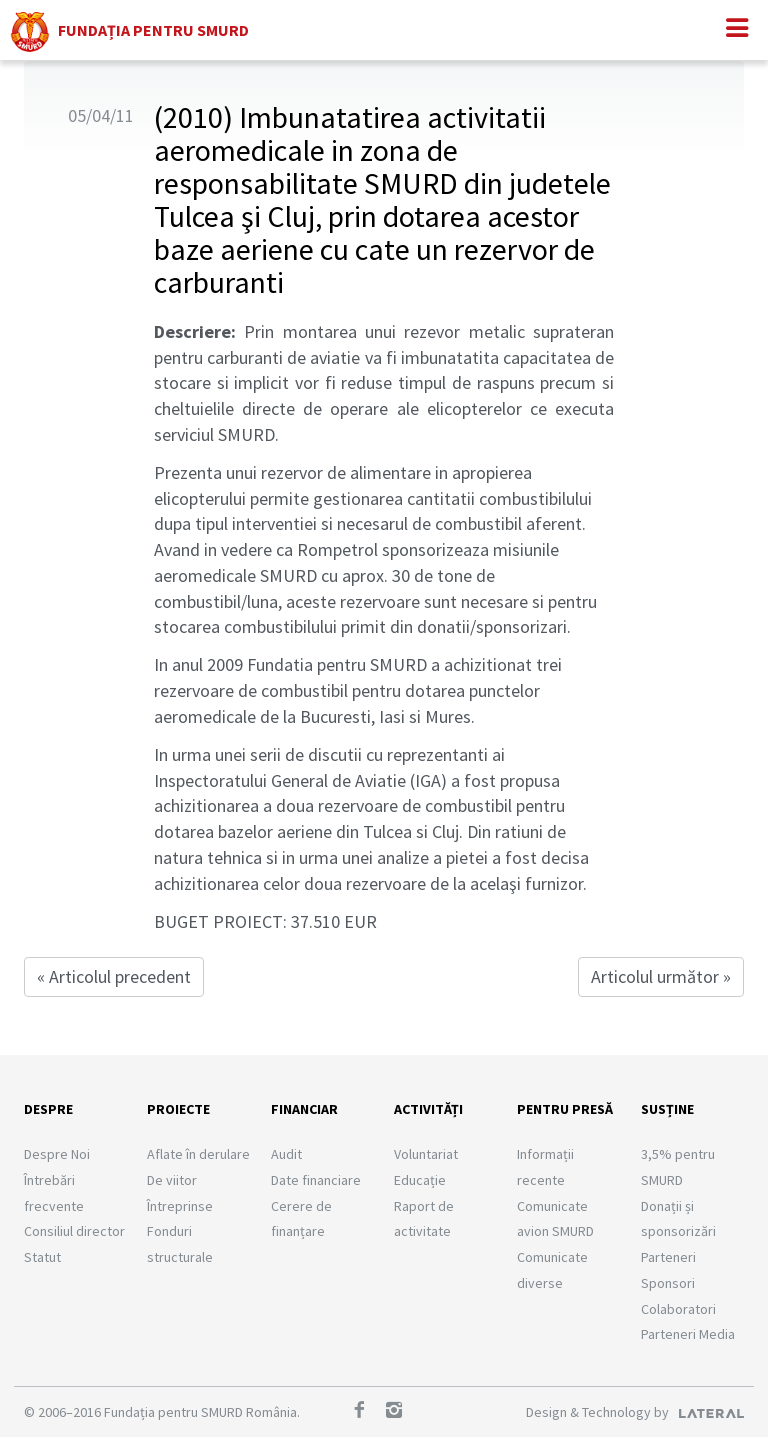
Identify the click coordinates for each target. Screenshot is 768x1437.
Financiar (304, 1109)
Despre (48, 1109)
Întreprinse (180, 1206)
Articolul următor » (661, 976)
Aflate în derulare (198, 1154)
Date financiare (316, 1180)
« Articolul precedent (114, 976)
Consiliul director (74, 1231)
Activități (428, 1109)
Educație (420, 1180)
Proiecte (178, 1109)
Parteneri (668, 1257)
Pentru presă (565, 1109)
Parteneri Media (688, 1334)
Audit (286, 1154)
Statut (42, 1257)
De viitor (172, 1180)
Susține (667, 1109)
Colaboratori (678, 1309)
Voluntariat (426, 1154)
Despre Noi (57, 1154)
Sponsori (668, 1283)
